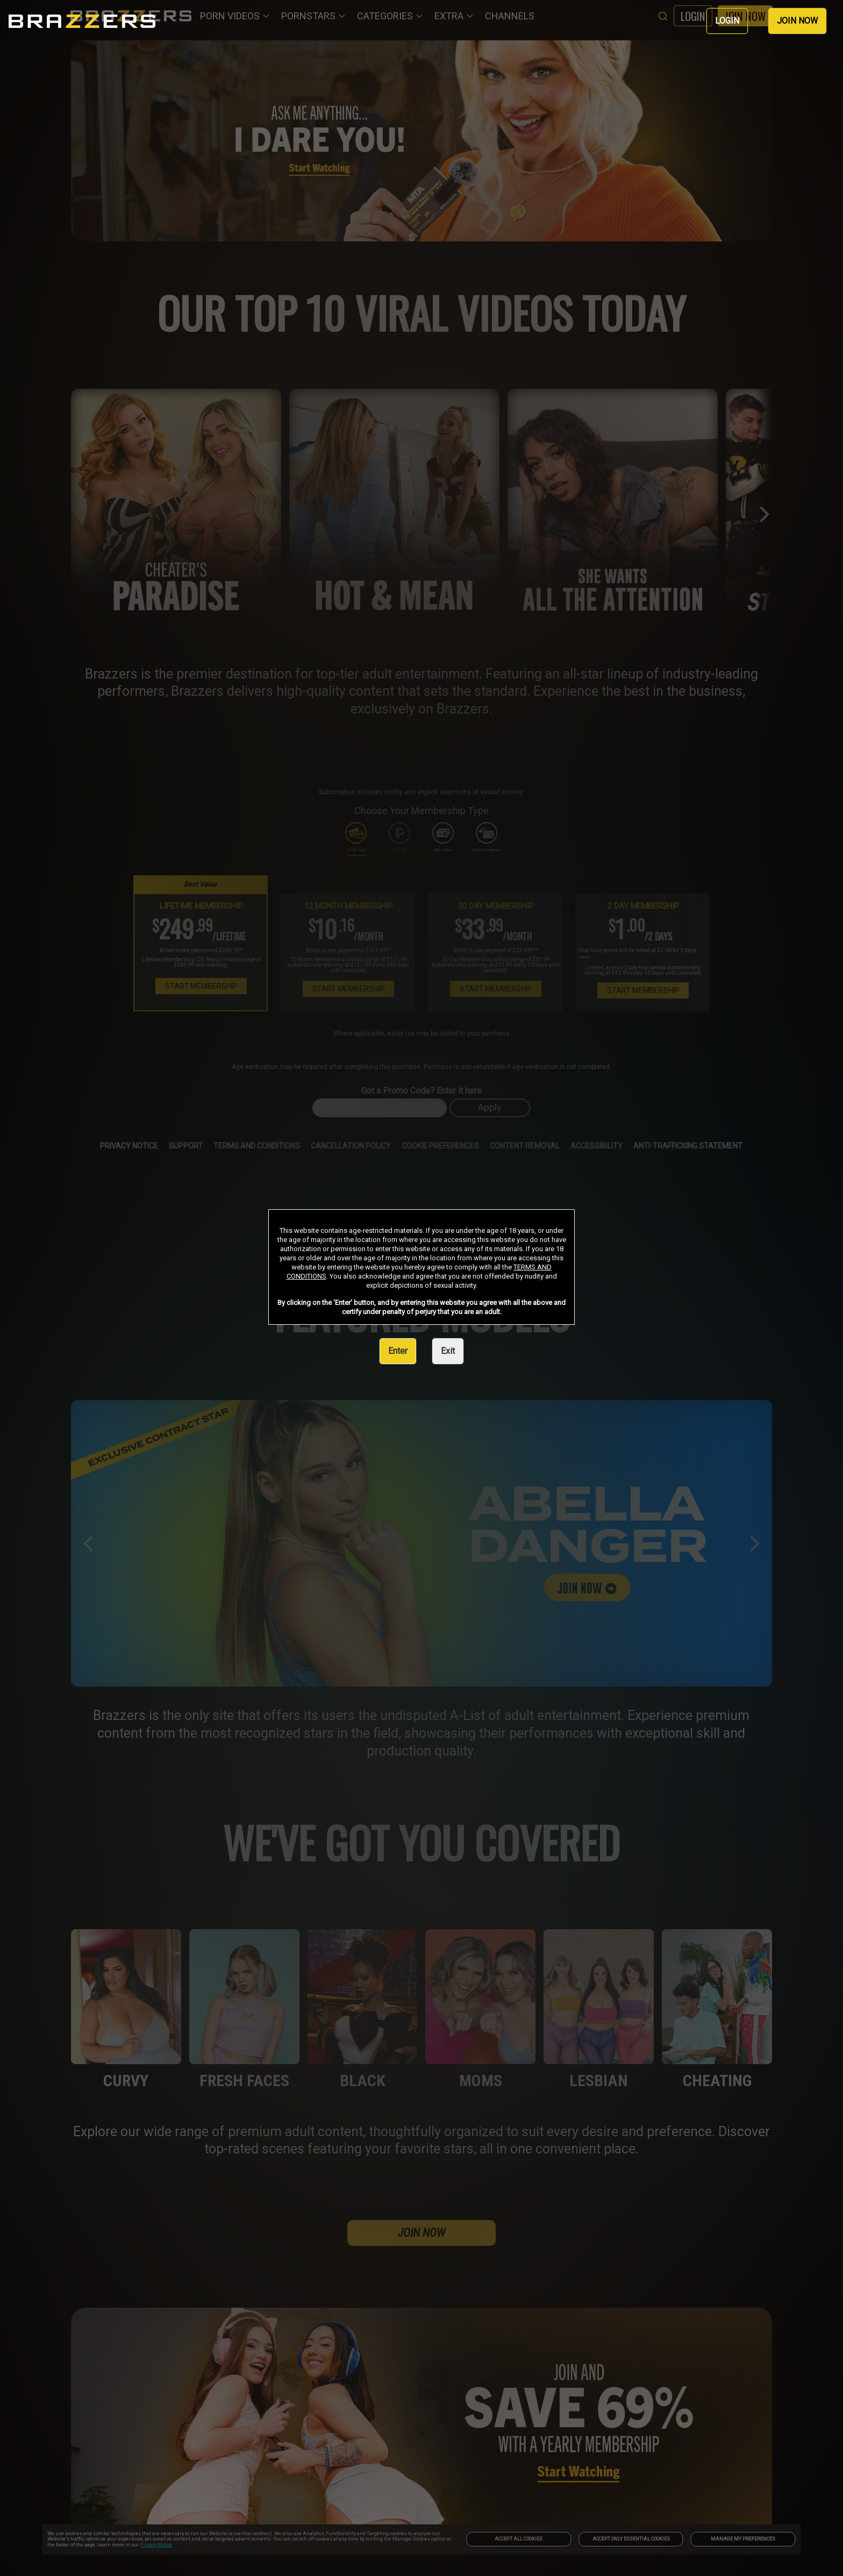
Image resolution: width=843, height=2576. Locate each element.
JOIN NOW (797, 21)
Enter (398, 1351)
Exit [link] (448, 1351)
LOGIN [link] (727, 21)
